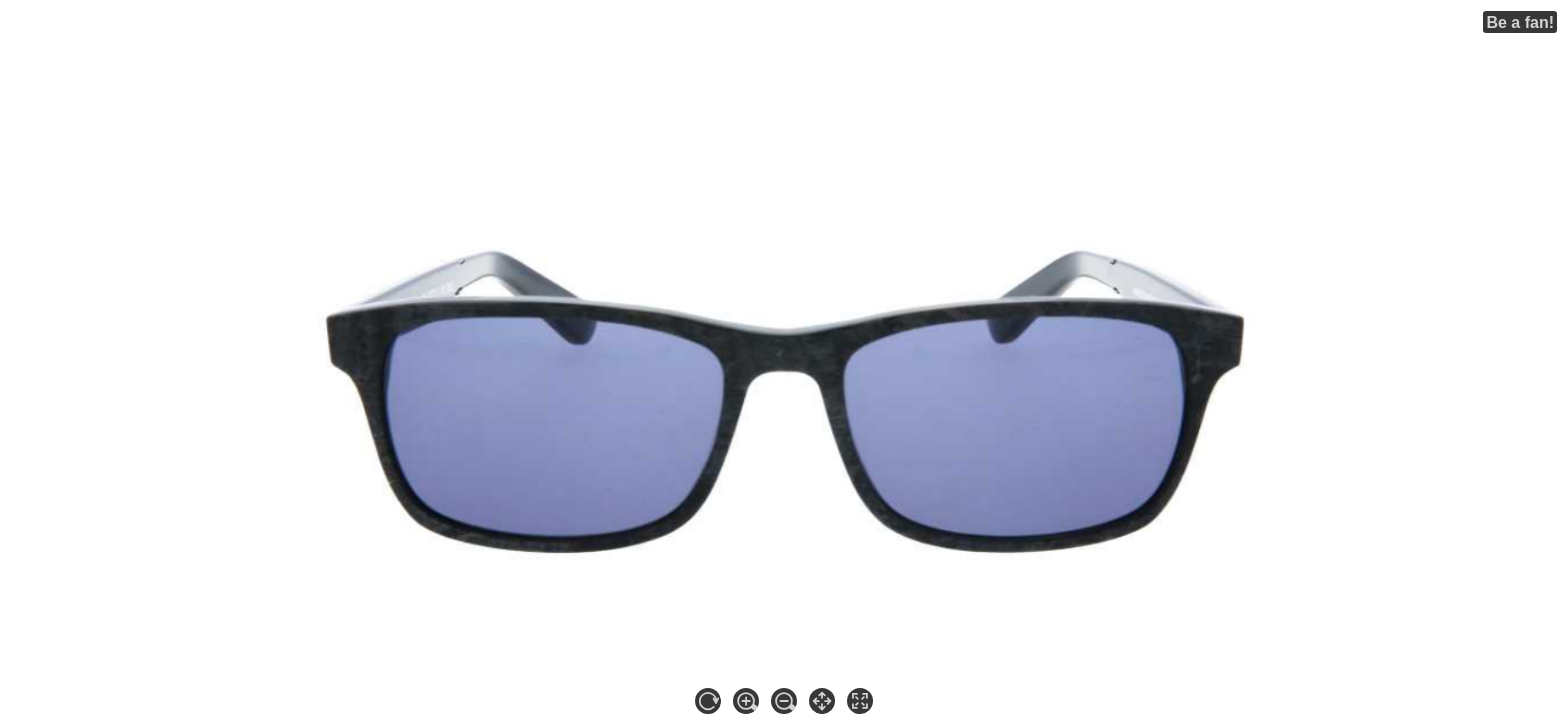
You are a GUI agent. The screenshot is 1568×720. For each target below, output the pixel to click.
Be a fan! (1520, 22)
